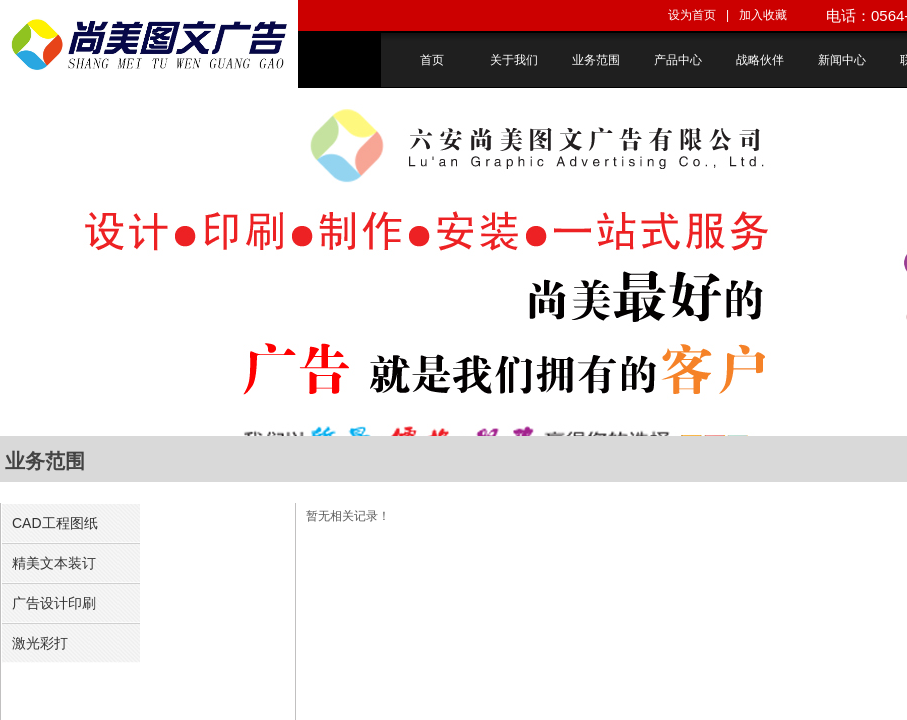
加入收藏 (763, 15)
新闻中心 (842, 60)
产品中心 (678, 60)
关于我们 (514, 60)
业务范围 (596, 60)
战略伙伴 (760, 60)
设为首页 (692, 15)
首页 (432, 60)
